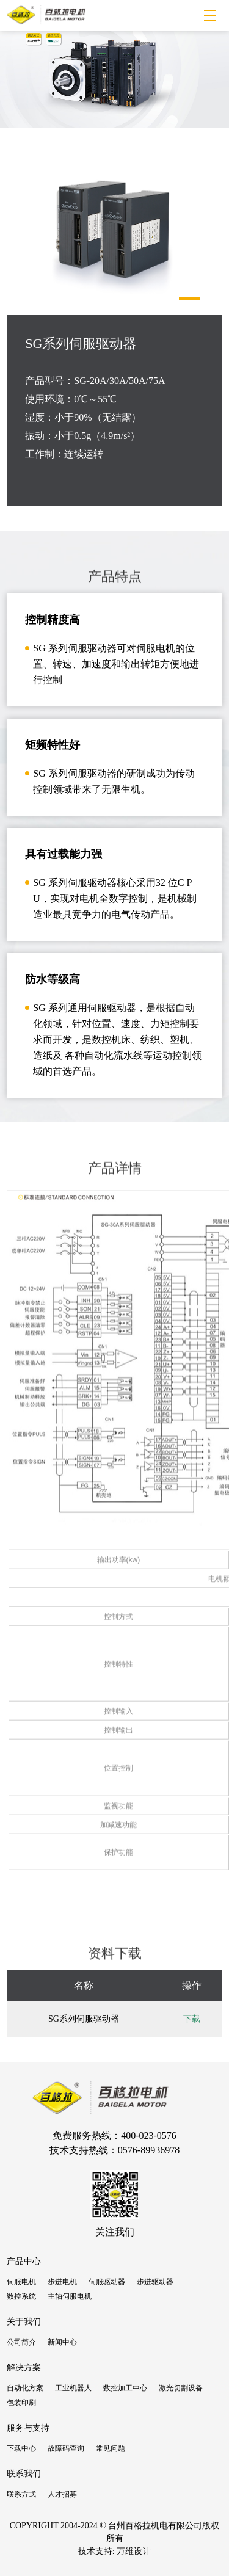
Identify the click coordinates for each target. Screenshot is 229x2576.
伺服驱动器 (107, 2281)
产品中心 (24, 2261)
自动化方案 (25, 2388)
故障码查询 (66, 2448)
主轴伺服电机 (70, 2296)
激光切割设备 (181, 2388)
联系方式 (21, 2494)
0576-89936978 (149, 2150)
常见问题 (110, 2448)
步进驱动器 (155, 2281)
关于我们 (24, 2321)
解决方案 (24, 2367)
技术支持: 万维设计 (114, 2551)
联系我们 (24, 2473)
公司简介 (21, 2342)
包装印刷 (21, 2402)
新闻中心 (62, 2342)
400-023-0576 (148, 2135)
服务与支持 (28, 2428)
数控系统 (21, 2296)
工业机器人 (73, 2388)
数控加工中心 (125, 2388)
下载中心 (21, 2448)
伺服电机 (21, 2281)
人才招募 (62, 2494)
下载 (191, 2018)
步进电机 (62, 2281)
